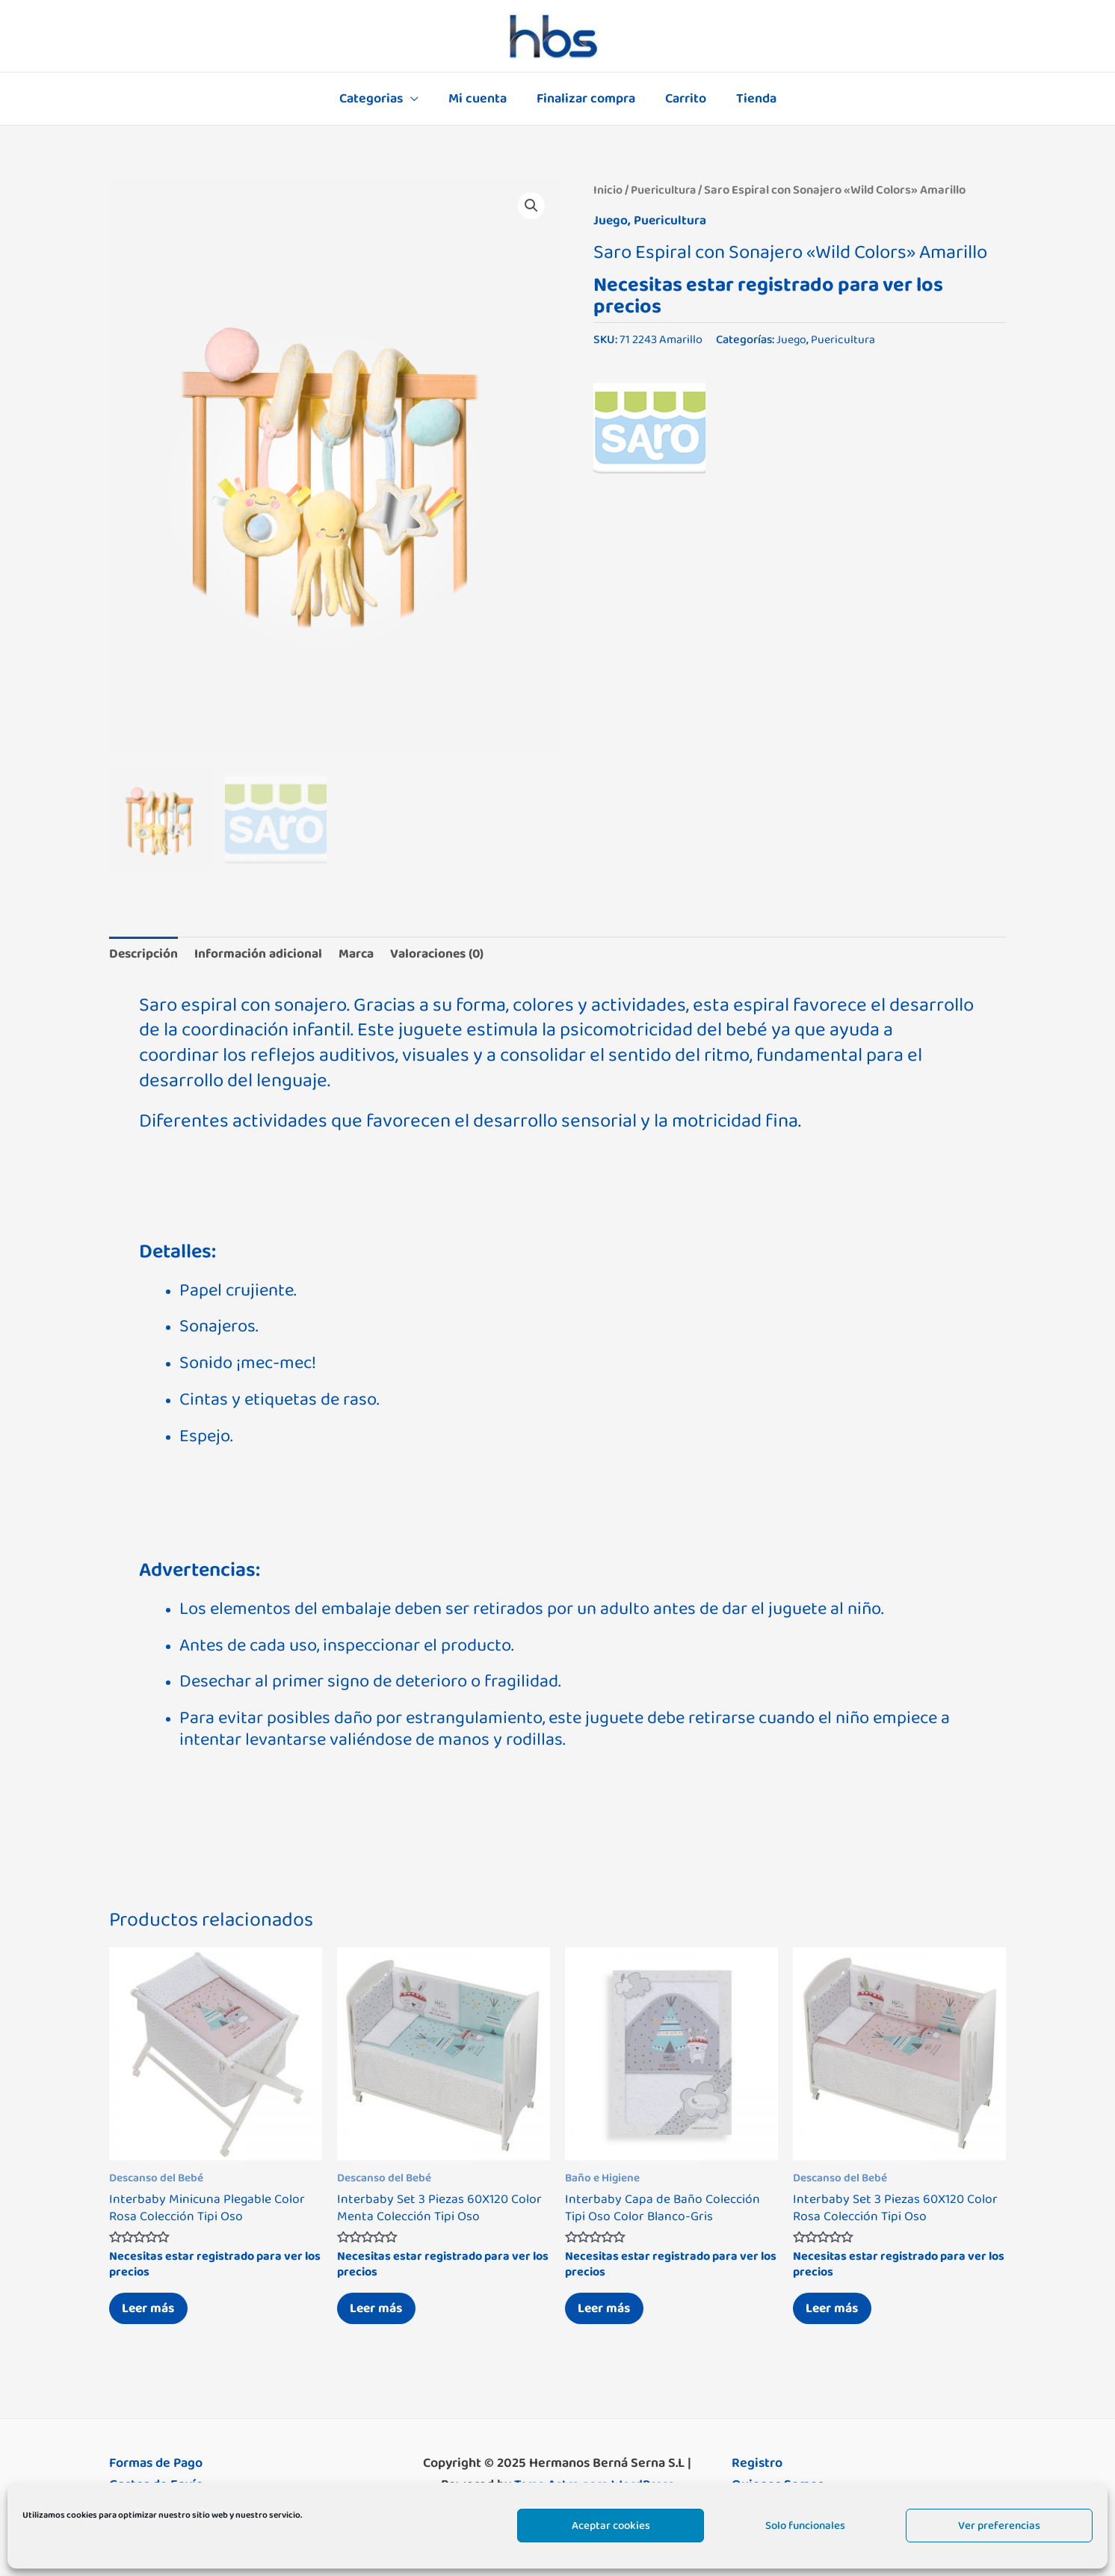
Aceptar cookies (611, 2525)
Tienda (750, 98)
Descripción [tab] (145, 951)
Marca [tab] (364, 951)
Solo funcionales (805, 2525)
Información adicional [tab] (263, 951)
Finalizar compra (586, 98)
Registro (757, 2464)
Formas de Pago (156, 2464)
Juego (610, 220)
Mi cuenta (480, 98)
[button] (530, 206)
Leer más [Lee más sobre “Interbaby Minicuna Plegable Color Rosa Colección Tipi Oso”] (151, 2308)
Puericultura (665, 190)
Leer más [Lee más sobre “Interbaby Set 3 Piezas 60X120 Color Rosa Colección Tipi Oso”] (835, 2308)
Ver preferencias (999, 2525)
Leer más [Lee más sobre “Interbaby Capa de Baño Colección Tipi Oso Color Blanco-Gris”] (607, 2308)
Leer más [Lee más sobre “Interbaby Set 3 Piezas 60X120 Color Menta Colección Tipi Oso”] (379, 2308)
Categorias (377, 98)
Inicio (608, 190)
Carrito (682, 98)
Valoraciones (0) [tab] (449, 951)
